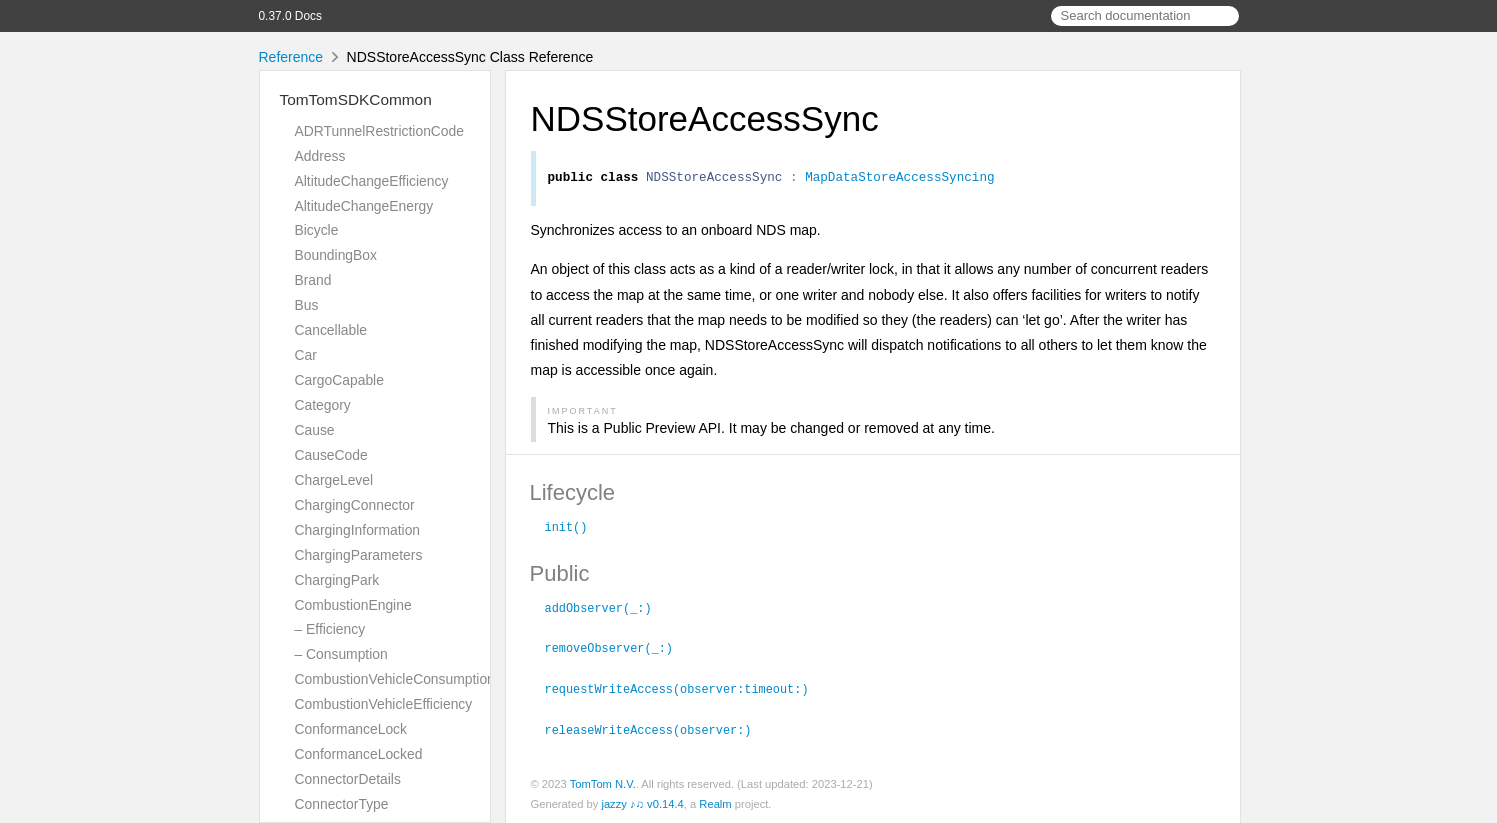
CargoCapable (339, 380)
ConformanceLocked (359, 754)
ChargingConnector (355, 505)
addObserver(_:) (607, 609)
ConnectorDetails (348, 779)
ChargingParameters (359, 555)
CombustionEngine (353, 605)
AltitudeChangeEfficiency (372, 181)
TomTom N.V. (603, 782)
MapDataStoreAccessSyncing (899, 179)
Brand (313, 280)
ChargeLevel (334, 480)
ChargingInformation (358, 530)
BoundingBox (336, 255)
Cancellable (331, 330)
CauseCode (331, 455)
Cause (315, 430)
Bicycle (317, 230)
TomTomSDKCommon (356, 99)
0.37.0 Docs (290, 16)
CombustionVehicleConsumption (395, 679)
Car (306, 355)
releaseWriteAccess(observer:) (657, 728)
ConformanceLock (351, 729)
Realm (715, 802)
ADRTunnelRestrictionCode (379, 131)
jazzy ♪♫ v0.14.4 (642, 802)
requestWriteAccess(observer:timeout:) (685, 688)
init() (575, 529)
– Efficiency (330, 629)
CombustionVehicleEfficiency (384, 704)
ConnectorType (342, 804)
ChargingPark (337, 580)
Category (323, 405)
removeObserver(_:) (617, 648)
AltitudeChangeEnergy (364, 206)
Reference (291, 57)
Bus (307, 305)
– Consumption (341, 654)
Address (320, 156)
